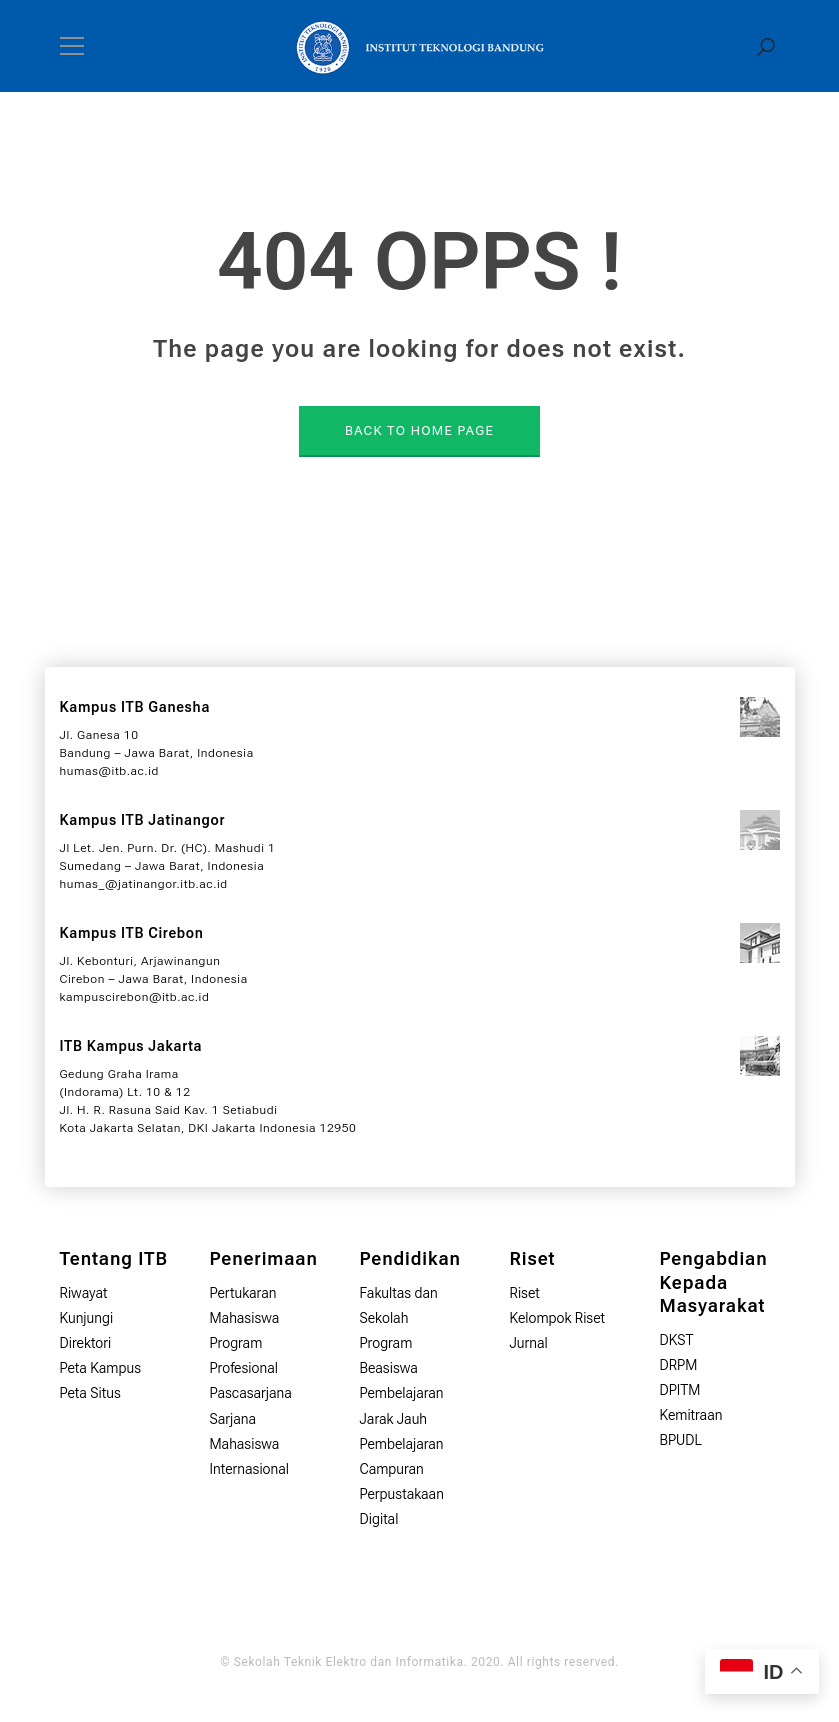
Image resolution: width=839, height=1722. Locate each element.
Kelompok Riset (558, 1318)
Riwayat (84, 1293)
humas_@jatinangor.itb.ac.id (144, 884)
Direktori (86, 1343)
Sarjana (233, 1419)
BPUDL (681, 1440)
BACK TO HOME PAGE (419, 430)
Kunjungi (87, 1318)
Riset (525, 1293)
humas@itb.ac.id (109, 771)
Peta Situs (90, 1393)
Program (386, 1343)
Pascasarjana (251, 1393)
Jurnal (529, 1343)
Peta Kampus (101, 1368)
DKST (677, 1340)
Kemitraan (691, 1415)
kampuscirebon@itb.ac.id (135, 997)
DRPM (679, 1365)
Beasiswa (389, 1368)
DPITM (680, 1390)
